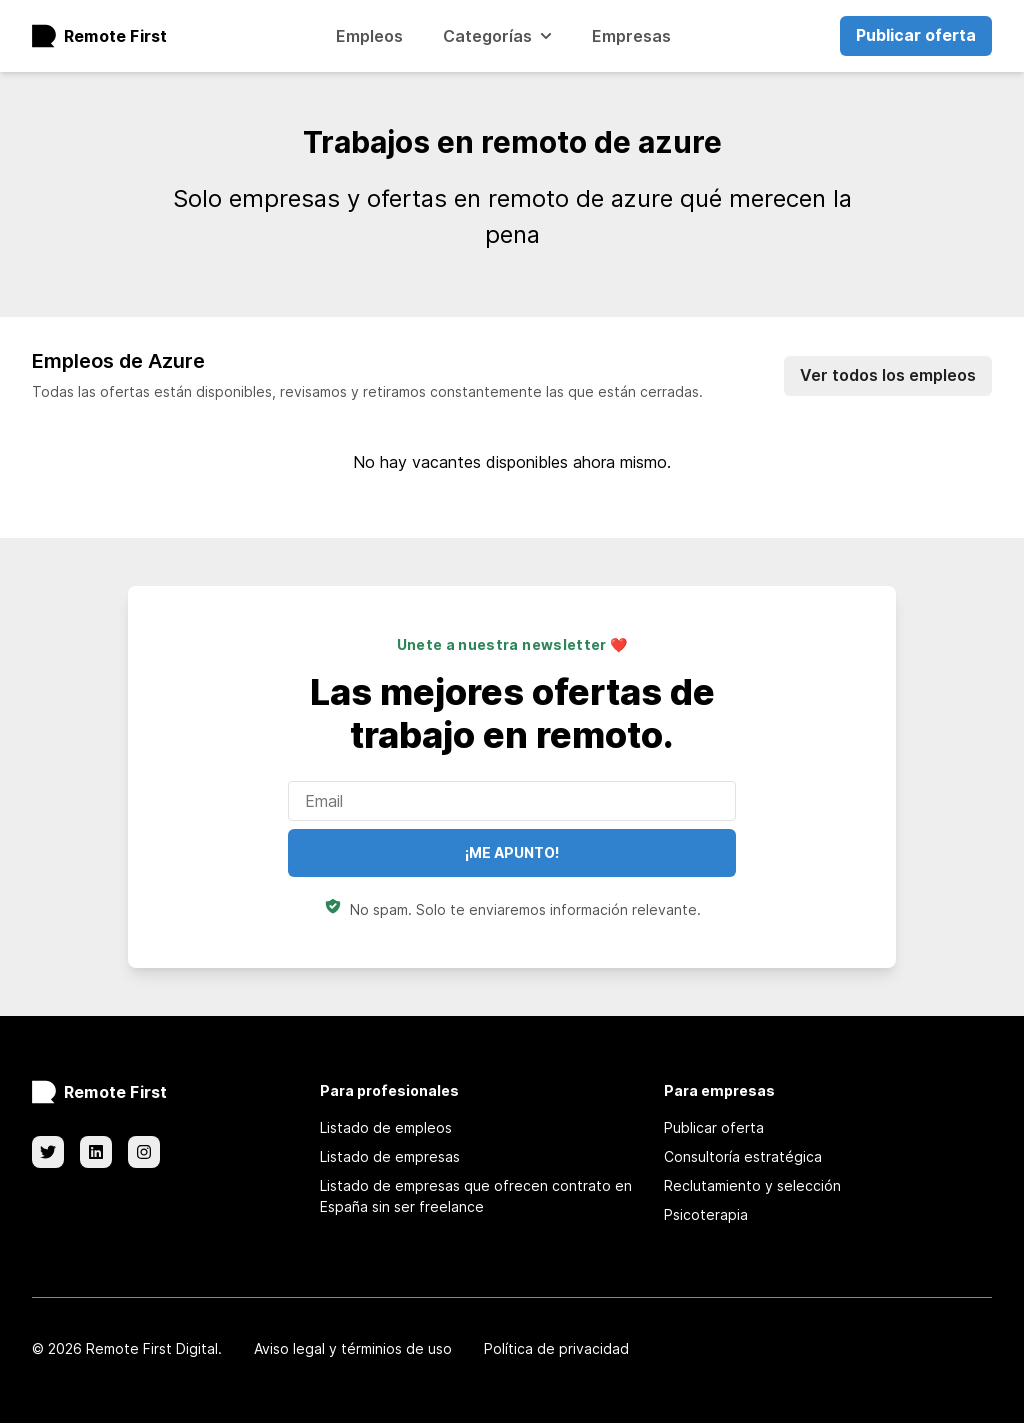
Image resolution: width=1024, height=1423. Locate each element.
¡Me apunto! (512, 852)
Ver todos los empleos (888, 375)
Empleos (369, 36)
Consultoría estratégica (743, 1156)
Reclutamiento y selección (752, 1185)
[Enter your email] (512, 801)
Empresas (631, 36)
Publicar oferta (916, 35)
